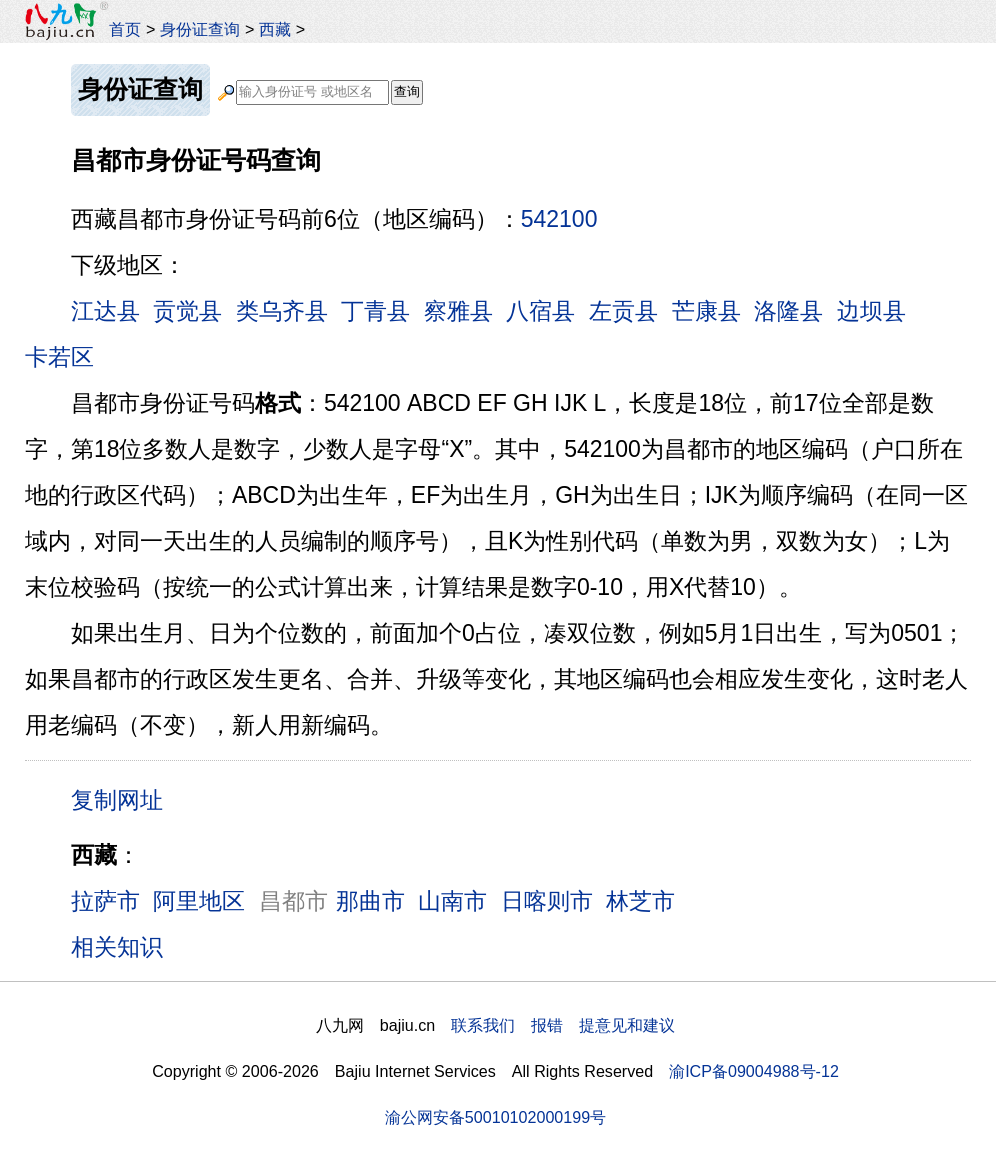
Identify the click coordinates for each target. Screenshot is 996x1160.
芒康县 (706, 311)
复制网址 (124, 799)
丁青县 (375, 311)
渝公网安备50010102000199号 (495, 1117)
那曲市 (370, 901)
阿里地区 (199, 901)
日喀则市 (547, 901)
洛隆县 (788, 311)
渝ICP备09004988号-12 (754, 1071)
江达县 (105, 311)
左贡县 (623, 311)
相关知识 (117, 947)
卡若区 (59, 357)
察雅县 (458, 311)
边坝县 (871, 311)
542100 (559, 219)
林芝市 (640, 901)
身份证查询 (200, 29)
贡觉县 (187, 311)
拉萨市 (105, 901)
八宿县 (540, 311)
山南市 (452, 901)
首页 (125, 29)
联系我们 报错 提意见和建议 (563, 1025)
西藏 (275, 29)
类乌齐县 (282, 311)
